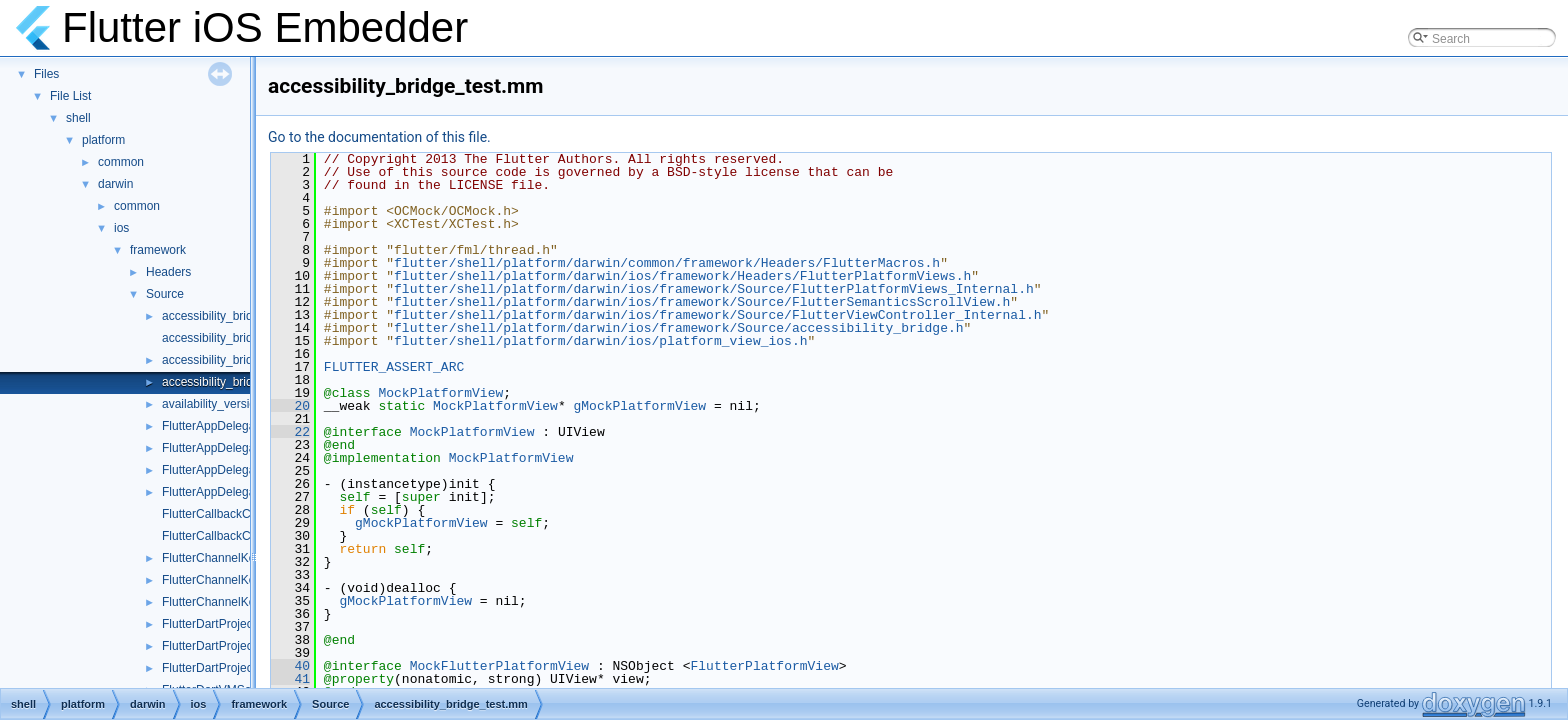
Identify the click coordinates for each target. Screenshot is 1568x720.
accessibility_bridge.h (219, 316)
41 (290, 679)
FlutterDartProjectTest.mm (231, 668)
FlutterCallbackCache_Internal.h (247, 536)
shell (78, 118)
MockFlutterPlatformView (499, 666)
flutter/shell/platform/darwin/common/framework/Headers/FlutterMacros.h (667, 263)
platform (103, 140)
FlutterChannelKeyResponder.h (245, 558)
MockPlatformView (440, 393)
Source (165, 294)
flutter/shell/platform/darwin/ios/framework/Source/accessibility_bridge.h (678, 328)
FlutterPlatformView (764, 666)
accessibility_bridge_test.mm (238, 382)
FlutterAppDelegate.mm (225, 426)
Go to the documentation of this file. (379, 137)
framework (158, 250)
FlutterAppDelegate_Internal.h (242, 448)
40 (290, 666)
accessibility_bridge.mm (225, 338)
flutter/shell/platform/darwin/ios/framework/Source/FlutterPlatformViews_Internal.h (714, 289)
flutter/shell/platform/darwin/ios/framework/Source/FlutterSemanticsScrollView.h (702, 302)
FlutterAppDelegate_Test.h (233, 470)
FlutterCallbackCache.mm (231, 514)
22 (290, 432)
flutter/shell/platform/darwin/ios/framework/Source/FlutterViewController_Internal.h (717, 315)
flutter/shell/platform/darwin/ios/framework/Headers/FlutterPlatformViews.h (682, 276)
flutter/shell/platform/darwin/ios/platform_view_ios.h (600, 341)
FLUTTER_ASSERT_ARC (394, 367)
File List (70, 96)
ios (121, 228)
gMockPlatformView (639, 406)
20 (290, 406)
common (121, 162)
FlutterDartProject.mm (220, 624)
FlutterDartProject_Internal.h (237, 646)
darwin (115, 184)
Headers (168, 272)
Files (46, 74)
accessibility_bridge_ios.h (230, 360)
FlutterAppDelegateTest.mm (236, 492)
